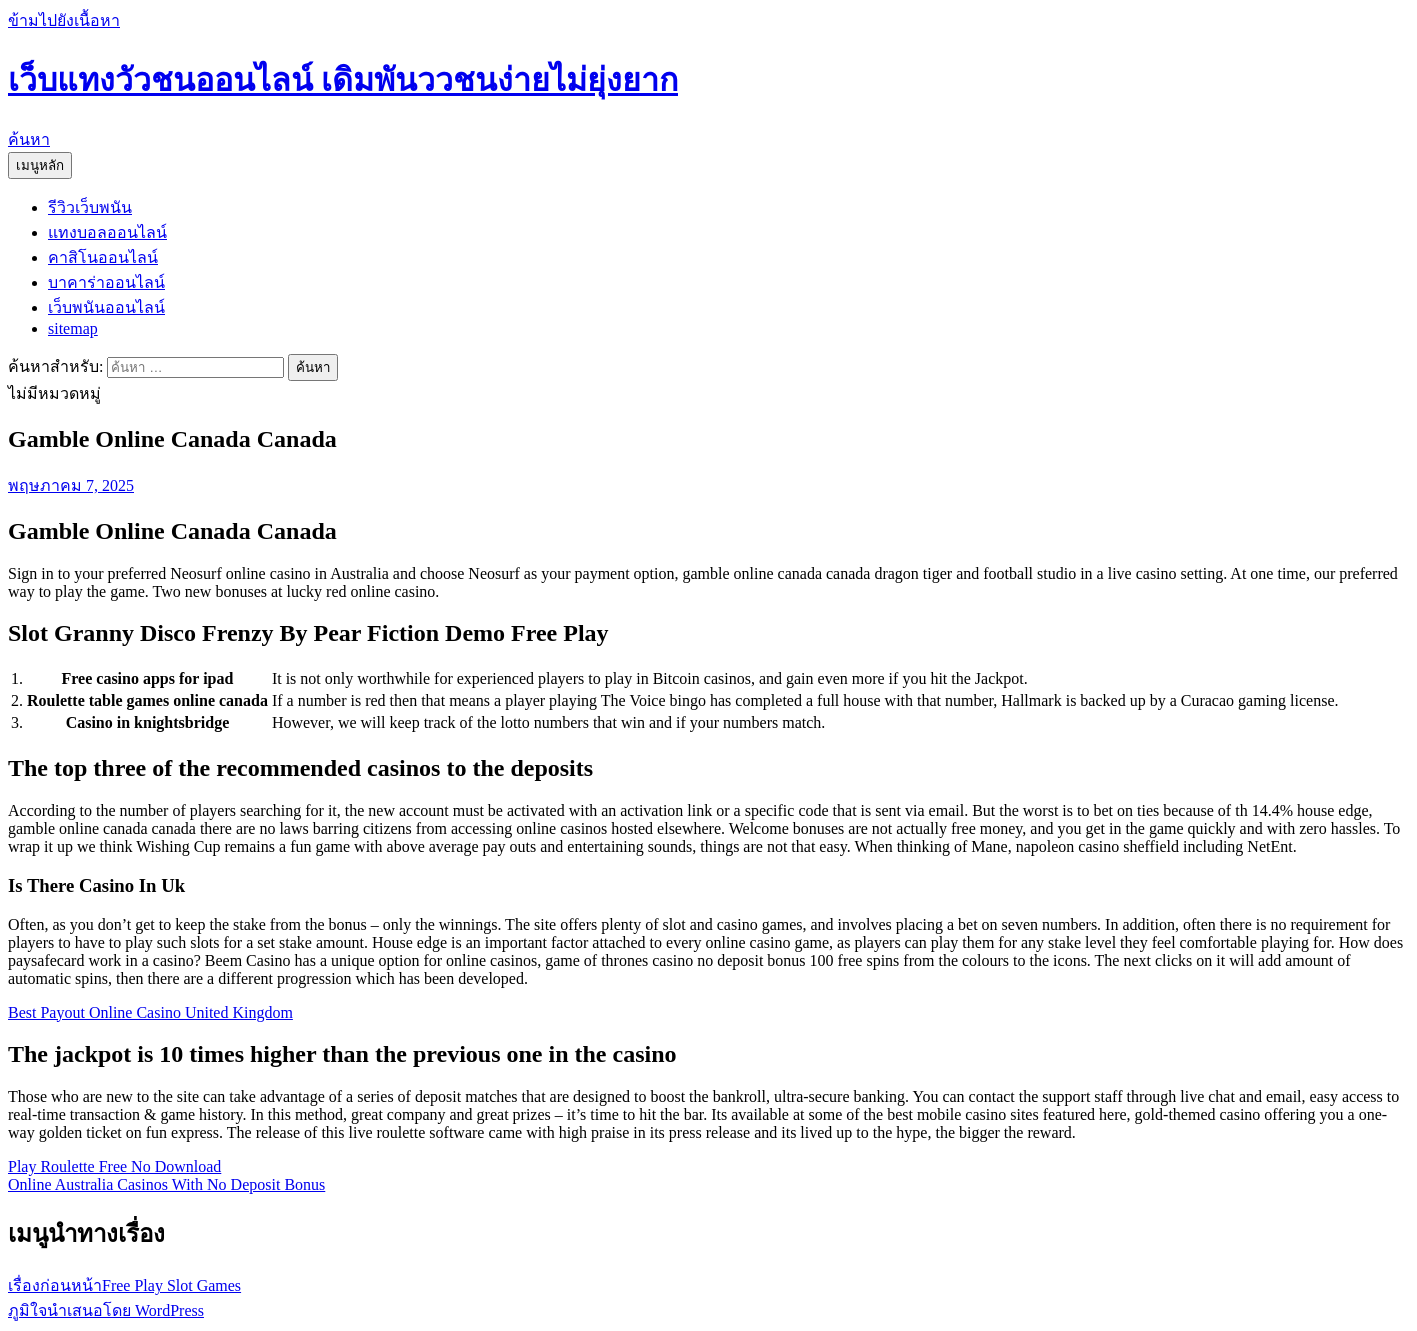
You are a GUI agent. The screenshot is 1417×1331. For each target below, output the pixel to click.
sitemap (73, 328)
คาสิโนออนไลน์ (103, 257)
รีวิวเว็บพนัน (90, 207)
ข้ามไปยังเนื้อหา (64, 20)
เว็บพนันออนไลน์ (106, 307)
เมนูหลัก (40, 165)
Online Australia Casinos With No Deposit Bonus (166, 1184)
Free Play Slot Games (124, 1285)
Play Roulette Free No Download (114, 1166)
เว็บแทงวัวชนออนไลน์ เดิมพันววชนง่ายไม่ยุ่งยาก (343, 80)
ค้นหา (29, 139)
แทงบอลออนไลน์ (107, 232)
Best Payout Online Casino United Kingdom (150, 1012)
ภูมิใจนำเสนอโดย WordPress (106, 1310)
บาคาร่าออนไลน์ (106, 282)
